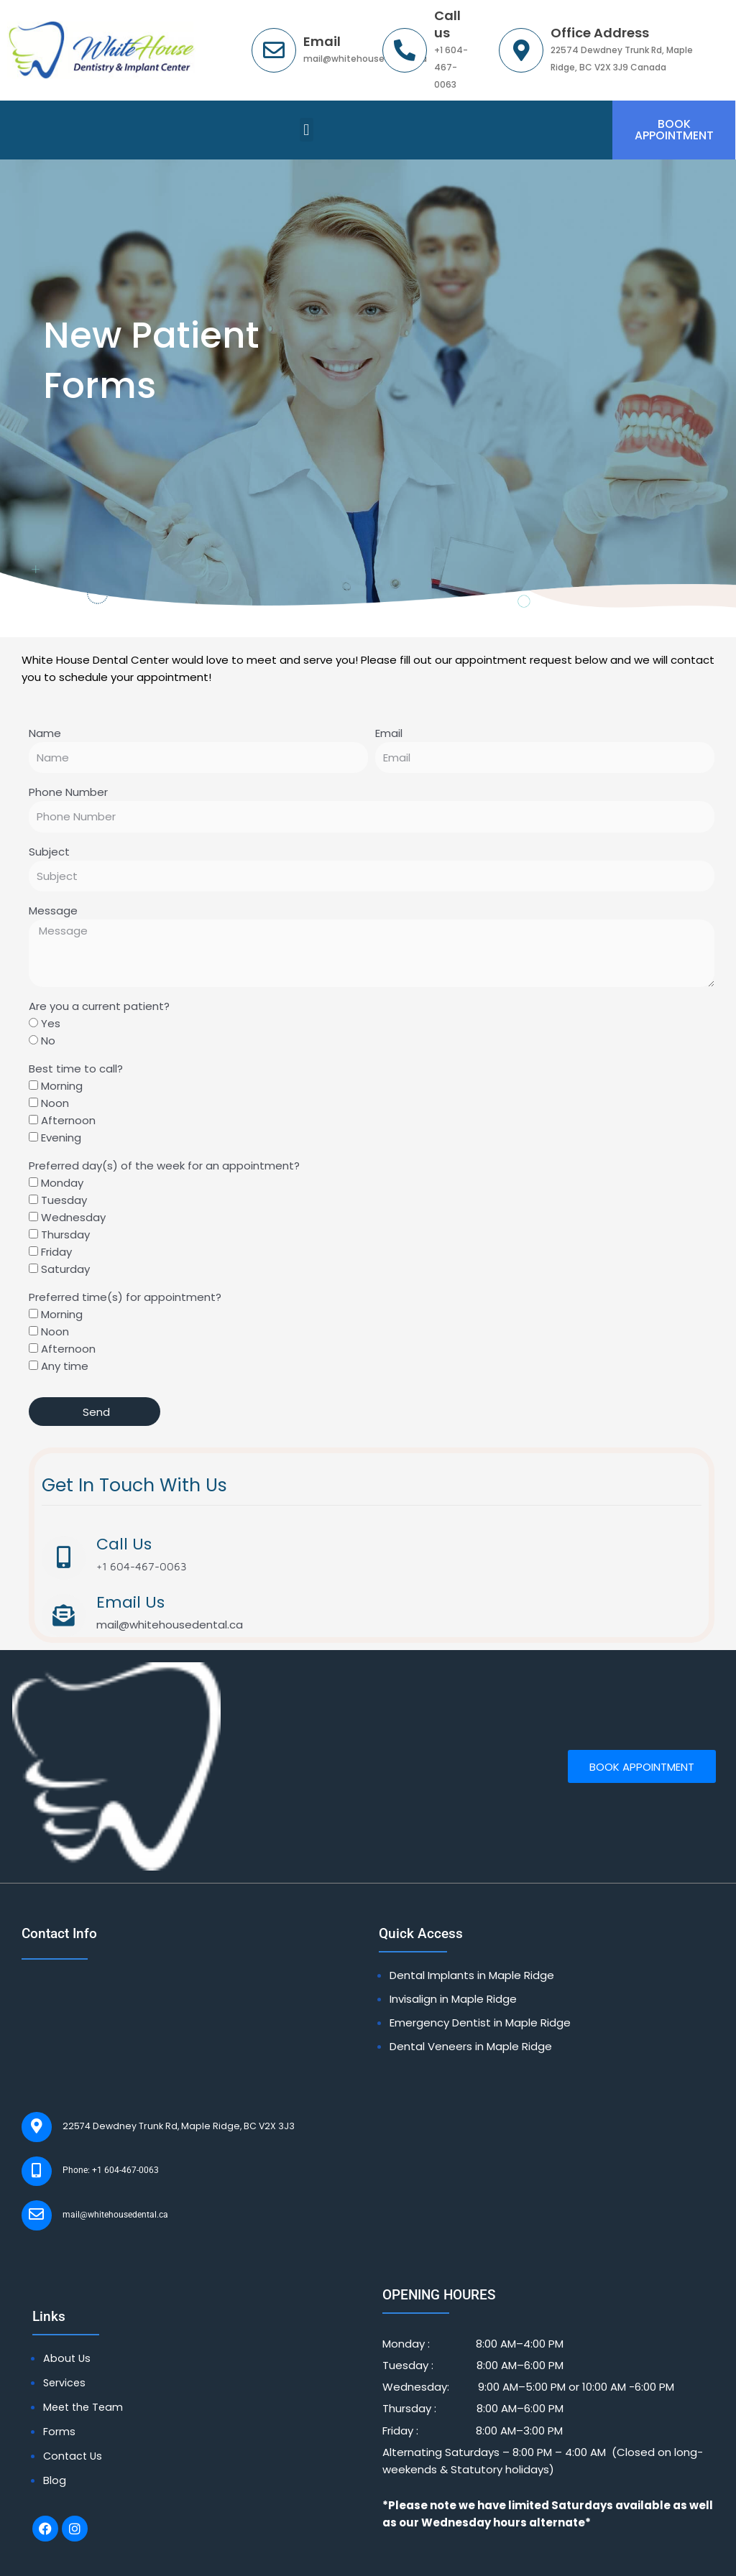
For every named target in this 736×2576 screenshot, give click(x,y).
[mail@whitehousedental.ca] (32, 2189)
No (48, 1042)
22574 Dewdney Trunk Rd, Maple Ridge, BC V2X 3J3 (148, 2117)
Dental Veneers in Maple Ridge (471, 2041)
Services (65, 2351)
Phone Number (68, 794)
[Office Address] (521, 50)
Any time (64, 1368)
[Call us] (404, 50)
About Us (67, 2327)
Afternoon (68, 1122)
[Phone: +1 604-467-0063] (32, 2153)
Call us (447, 24)
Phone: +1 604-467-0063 (94, 2153)
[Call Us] (62, 1558)
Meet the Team (85, 2375)
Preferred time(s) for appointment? (125, 1299)
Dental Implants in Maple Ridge (472, 1970)
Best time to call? (76, 1070)
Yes (50, 1025)
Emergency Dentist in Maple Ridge (480, 2017)
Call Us (120, 1546)
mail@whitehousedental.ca (96, 2189)
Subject (49, 853)
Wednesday (73, 1219)
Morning (62, 1087)
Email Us (127, 1601)
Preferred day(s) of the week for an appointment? (164, 1167)
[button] (306, 131)
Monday (62, 1184)
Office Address (600, 33)
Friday (56, 1253)
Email (322, 41)
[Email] (274, 50)
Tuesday (64, 1202)
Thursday (65, 1236)
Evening (61, 1139)
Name (45, 734)
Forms (59, 2398)
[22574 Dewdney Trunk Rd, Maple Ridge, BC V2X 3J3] (32, 2117)
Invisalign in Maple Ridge (453, 1993)
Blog (54, 2446)
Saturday (65, 1271)
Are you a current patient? (99, 1008)
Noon (55, 1105)
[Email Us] (62, 1613)
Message (53, 912)
